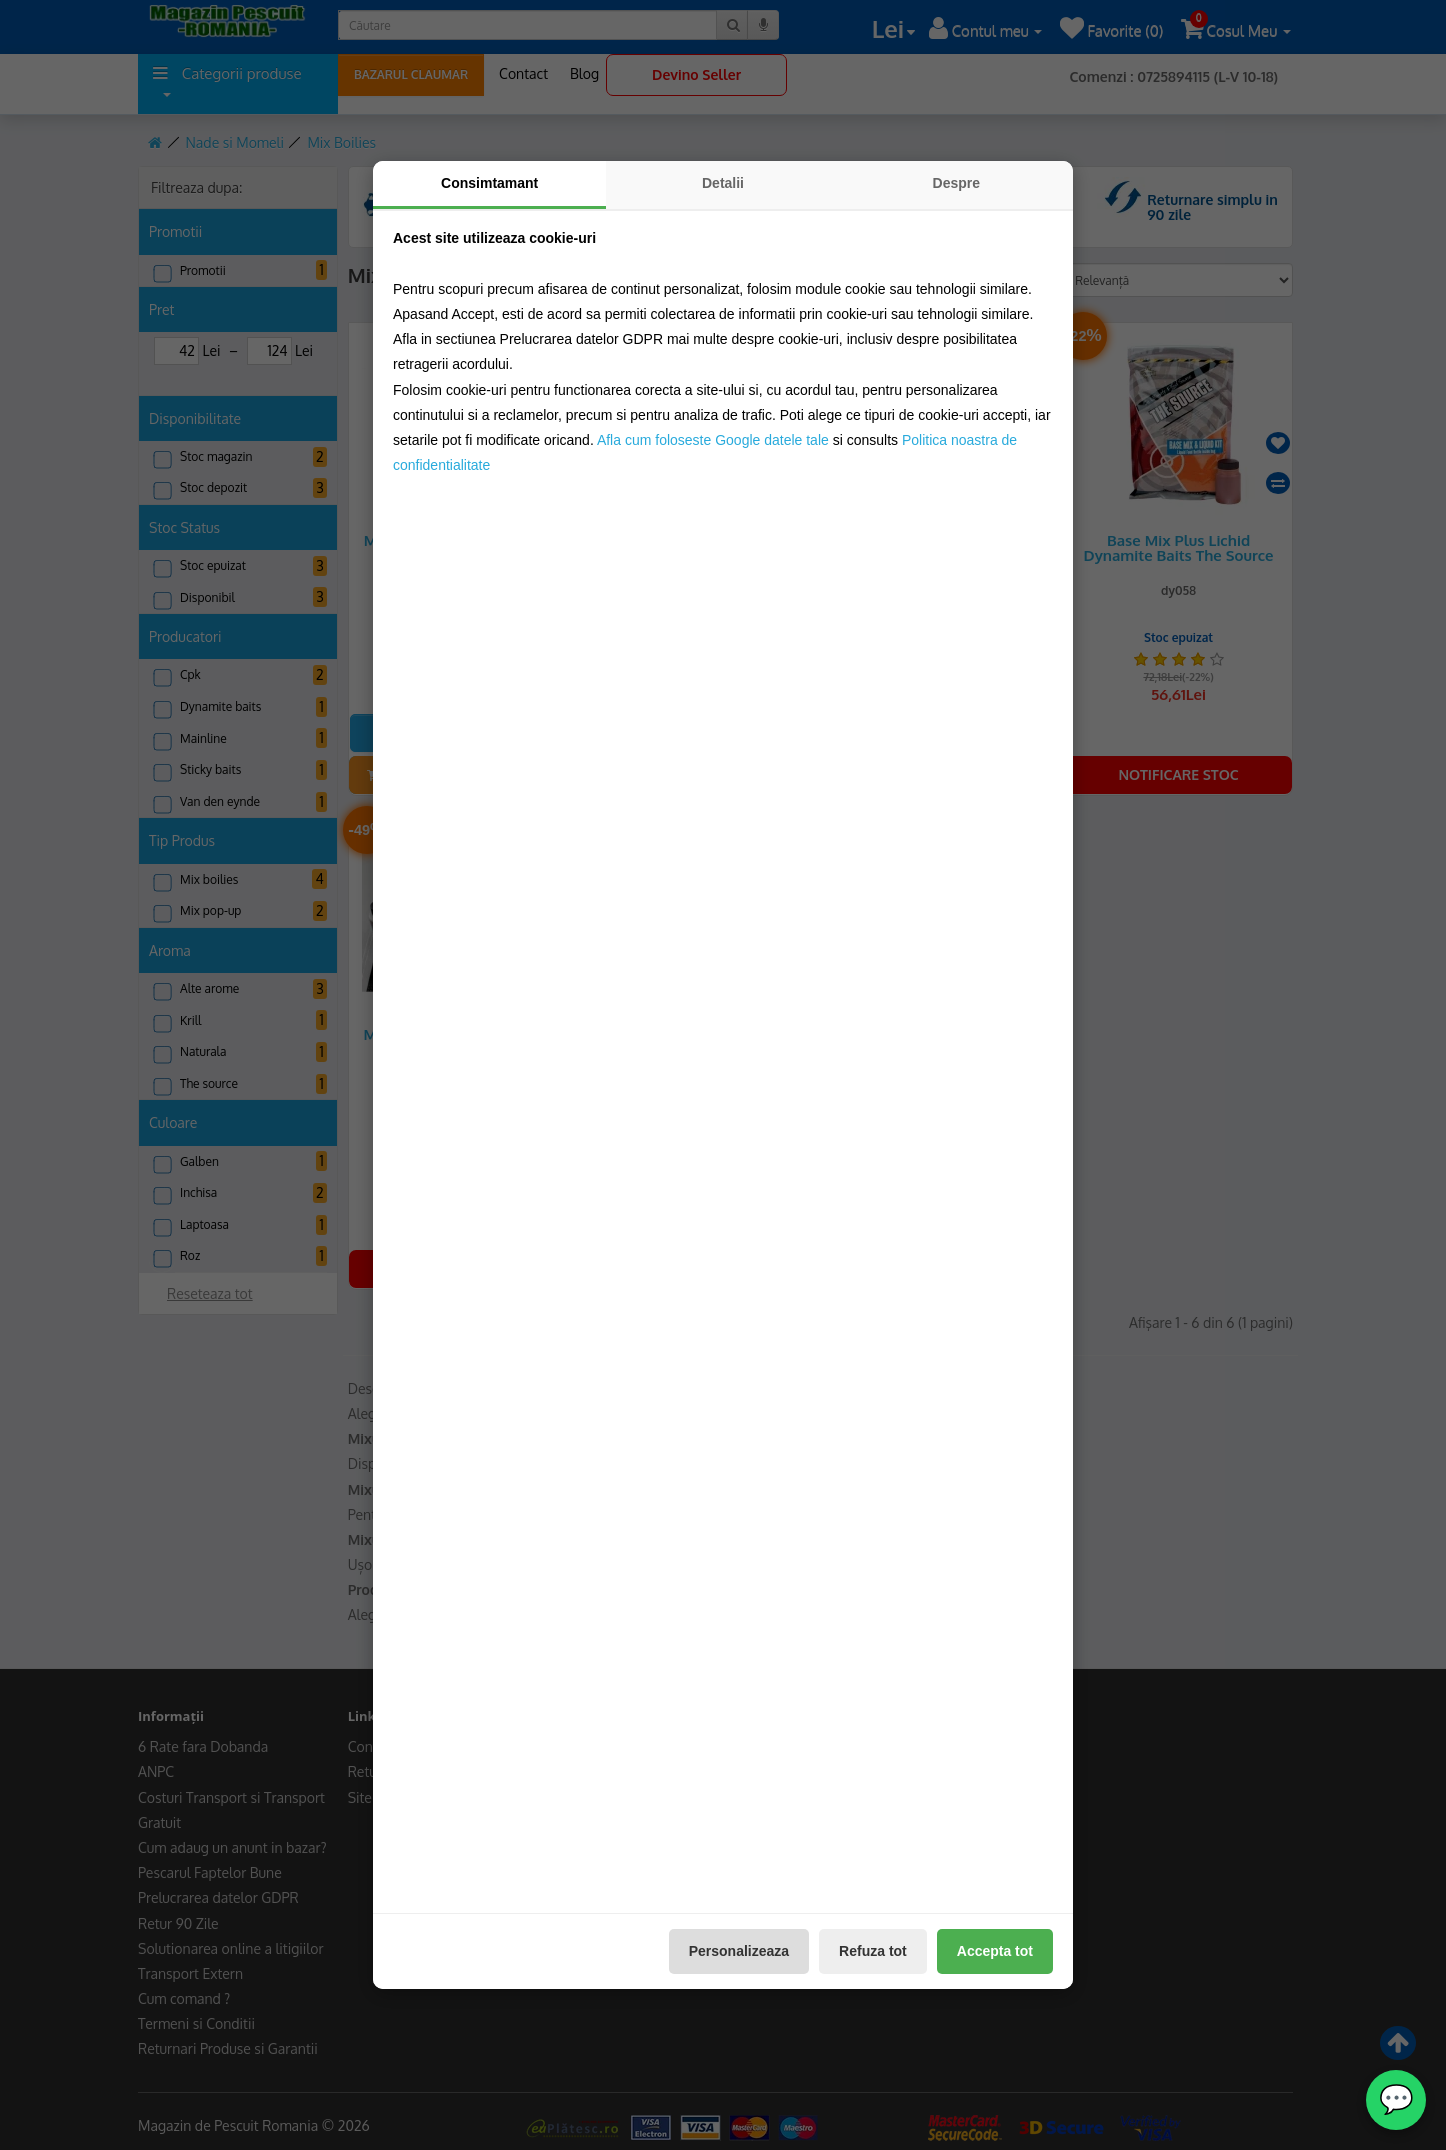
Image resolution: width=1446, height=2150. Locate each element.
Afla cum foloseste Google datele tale (713, 440)
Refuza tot (873, 1951)
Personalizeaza (739, 1951)
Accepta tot (995, 1951)
